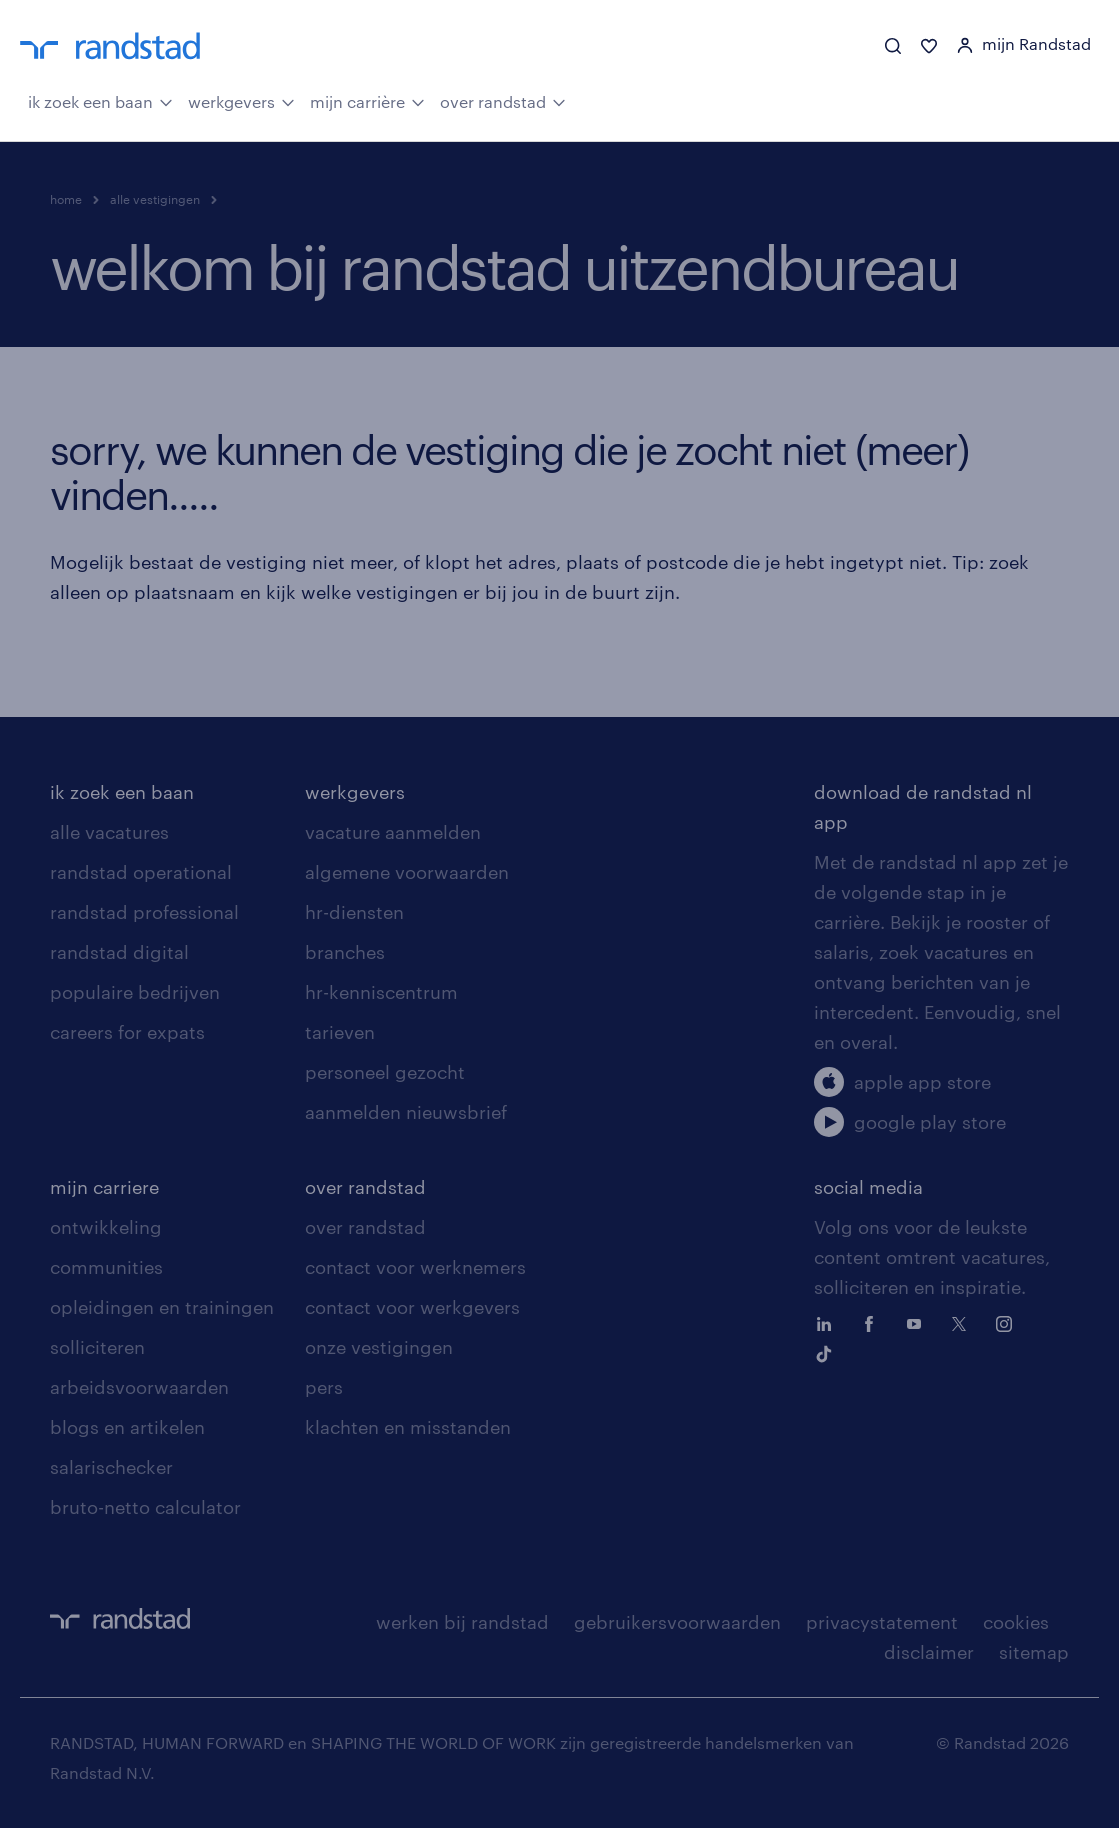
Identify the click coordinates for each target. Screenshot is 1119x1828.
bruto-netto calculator (145, 1507)
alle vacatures (109, 832)
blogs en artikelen (127, 1427)
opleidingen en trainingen (162, 1307)
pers (324, 1387)
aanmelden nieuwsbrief (406, 1112)
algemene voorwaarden (407, 872)
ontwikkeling (106, 1227)
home (66, 199)
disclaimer (929, 1652)
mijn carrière (367, 100)
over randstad (503, 100)
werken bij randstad (462, 1622)
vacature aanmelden (393, 832)
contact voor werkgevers (412, 1307)
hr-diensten (354, 912)
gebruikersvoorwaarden (677, 1622)
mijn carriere (104, 1187)
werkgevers (241, 100)
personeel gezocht (385, 1072)
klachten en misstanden (408, 1427)
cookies (1016, 1622)
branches (345, 952)
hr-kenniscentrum (381, 992)
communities (106, 1267)
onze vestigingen (379, 1347)
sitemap (1034, 1652)
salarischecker (111, 1467)
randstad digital (119, 952)
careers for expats (127, 1032)
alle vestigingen (155, 199)
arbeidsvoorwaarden (139, 1387)
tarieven (340, 1032)
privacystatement (882, 1622)
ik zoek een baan (100, 100)
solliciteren (97, 1347)
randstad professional (144, 912)
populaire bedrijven (135, 992)
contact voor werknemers (415, 1267)
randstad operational (141, 872)
